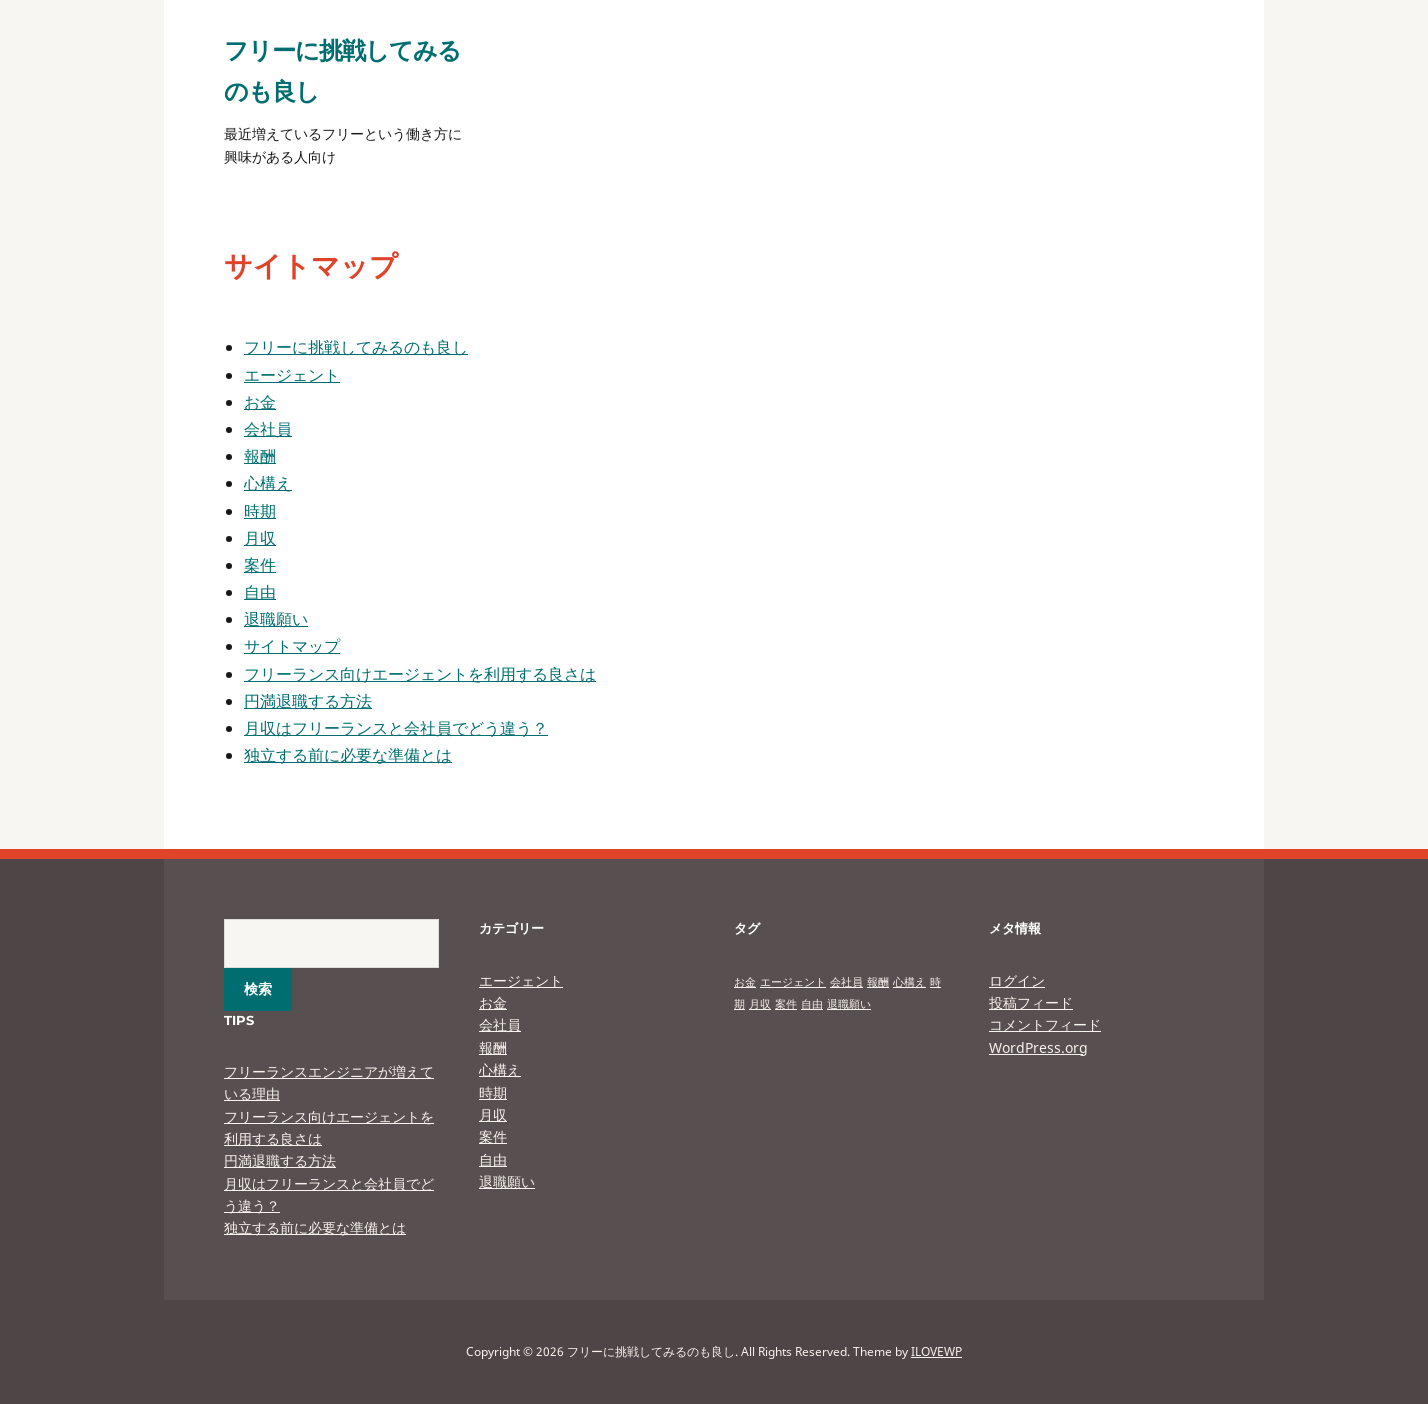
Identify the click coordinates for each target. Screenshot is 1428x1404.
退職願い (276, 619)
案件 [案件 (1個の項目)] (786, 1004)
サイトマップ (292, 646)
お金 (260, 402)
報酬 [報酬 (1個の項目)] (878, 982)
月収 (260, 538)
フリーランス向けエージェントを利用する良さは (420, 674)
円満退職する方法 (308, 701)
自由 (260, 592)
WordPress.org (1038, 1047)
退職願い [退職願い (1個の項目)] (849, 1004)
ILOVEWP (936, 1351)
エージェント (292, 375)
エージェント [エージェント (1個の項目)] (793, 982)
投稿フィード (1031, 1002)
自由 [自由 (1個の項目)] (812, 1004)
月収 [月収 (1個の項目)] (760, 1004)
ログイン (1017, 980)
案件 (260, 565)
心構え (268, 483)
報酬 (260, 456)
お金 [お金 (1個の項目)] (745, 982)
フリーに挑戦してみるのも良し (356, 347)
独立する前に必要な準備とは (348, 755)
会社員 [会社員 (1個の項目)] (846, 982)
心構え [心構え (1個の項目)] (909, 982)
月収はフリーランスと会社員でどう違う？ (396, 728)
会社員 (268, 429)
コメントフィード (1045, 1024)
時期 (260, 511)
